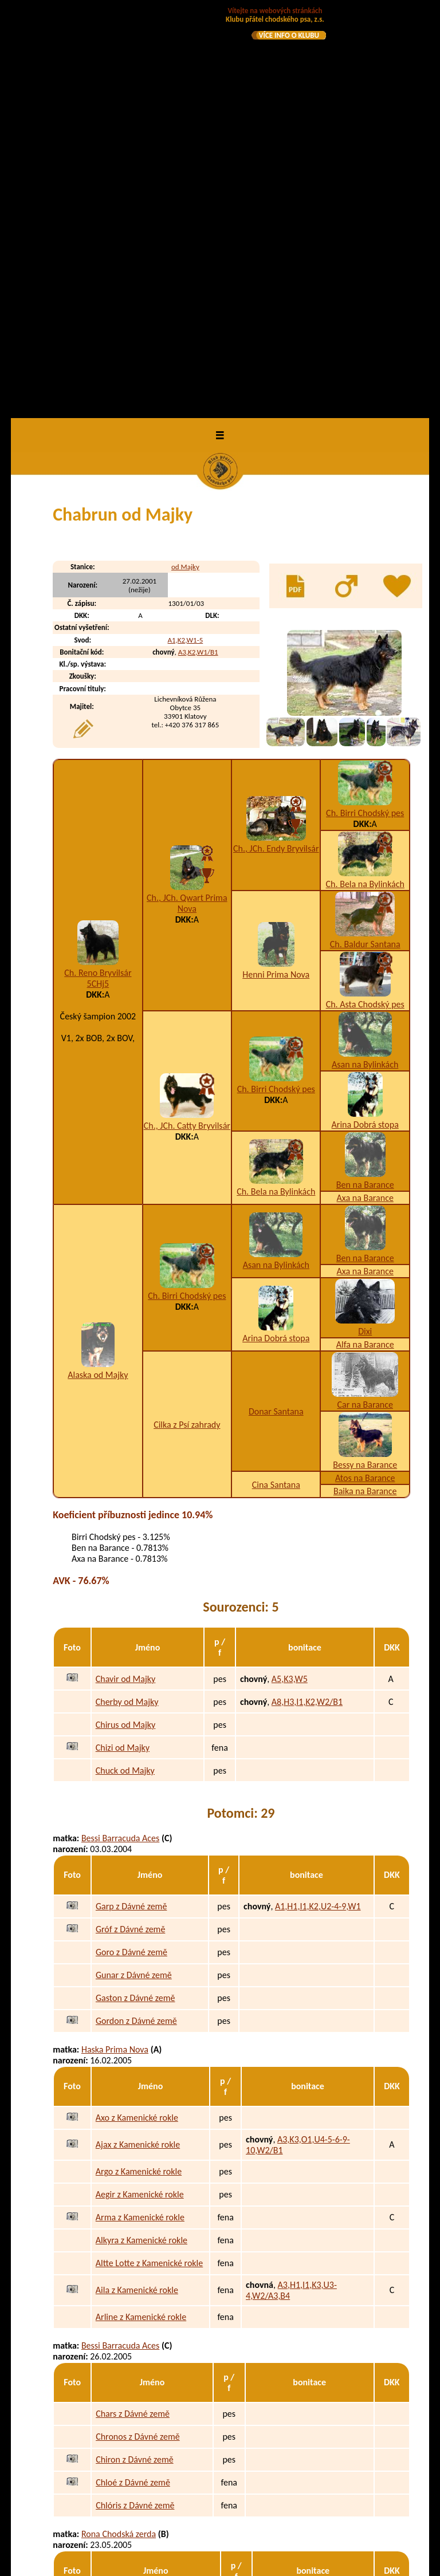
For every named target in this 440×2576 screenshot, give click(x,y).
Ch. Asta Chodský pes (365, 597)
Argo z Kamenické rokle (139, 1764)
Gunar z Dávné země (134, 1568)
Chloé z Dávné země (133, 2075)
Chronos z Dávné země (137, 2029)
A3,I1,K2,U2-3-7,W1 (288, 2488)
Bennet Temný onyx (131, 2488)
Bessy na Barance (365, 1058)
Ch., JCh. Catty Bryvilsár (187, 719)
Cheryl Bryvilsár (110, 2246)
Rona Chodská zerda (118, 2126)
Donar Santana (276, 1004)
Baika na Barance (364, 1084)
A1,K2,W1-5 (185, 233)
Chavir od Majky (126, 1271)
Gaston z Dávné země (135, 1591)
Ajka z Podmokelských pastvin (151, 2218)
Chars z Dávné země (133, 2007)
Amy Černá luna (110, 2389)
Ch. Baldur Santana (365, 537)
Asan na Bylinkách (365, 657)
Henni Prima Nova (275, 567)
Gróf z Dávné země (130, 1522)
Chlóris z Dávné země (135, 2098)
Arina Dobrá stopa (365, 717)
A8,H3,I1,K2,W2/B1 (307, 1294)
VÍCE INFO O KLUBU (289, 35)
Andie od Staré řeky (132, 2361)
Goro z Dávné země (131, 1545)
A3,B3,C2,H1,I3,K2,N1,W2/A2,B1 (280, 2466)
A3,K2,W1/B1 (198, 245)
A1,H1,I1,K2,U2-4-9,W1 (318, 1499)
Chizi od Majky (123, 1340)
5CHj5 (98, 577)
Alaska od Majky (98, 967)
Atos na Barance (365, 1071)
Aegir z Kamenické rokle (140, 1787)
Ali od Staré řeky (126, 2338)
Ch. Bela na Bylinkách (365, 477)
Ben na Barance (365, 778)
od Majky (185, 160)
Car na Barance (365, 997)
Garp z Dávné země (131, 1499)
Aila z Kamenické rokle (137, 1883)
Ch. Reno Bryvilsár (97, 566)
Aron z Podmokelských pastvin (152, 2195)
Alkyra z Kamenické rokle (141, 1833)
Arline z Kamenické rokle (141, 1910)
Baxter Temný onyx (130, 2461)
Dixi (365, 924)
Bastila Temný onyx (130, 2511)
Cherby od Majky (127, 1294)
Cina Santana (276, 1077)
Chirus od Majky (126, 1317)
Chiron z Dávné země (134, 2052)
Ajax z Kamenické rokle (138, 1737)
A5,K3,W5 (290, 1271)
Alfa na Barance (365, 937)
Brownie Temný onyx (133, 2534)
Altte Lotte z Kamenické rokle (149, 1856)
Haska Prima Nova (114, 1642)
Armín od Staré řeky (133, 2315)
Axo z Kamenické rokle (137, 1710)
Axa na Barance (365, 791)
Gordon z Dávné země (136, 1614)
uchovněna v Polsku (260, 2534)
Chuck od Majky (125, 1363)
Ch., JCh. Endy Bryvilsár (276, 441)
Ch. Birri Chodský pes (365, 406)
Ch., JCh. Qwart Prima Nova (187, 496)
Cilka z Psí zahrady (187, 1017)
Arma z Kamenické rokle (140, 1810)
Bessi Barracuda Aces (120, 1430)
